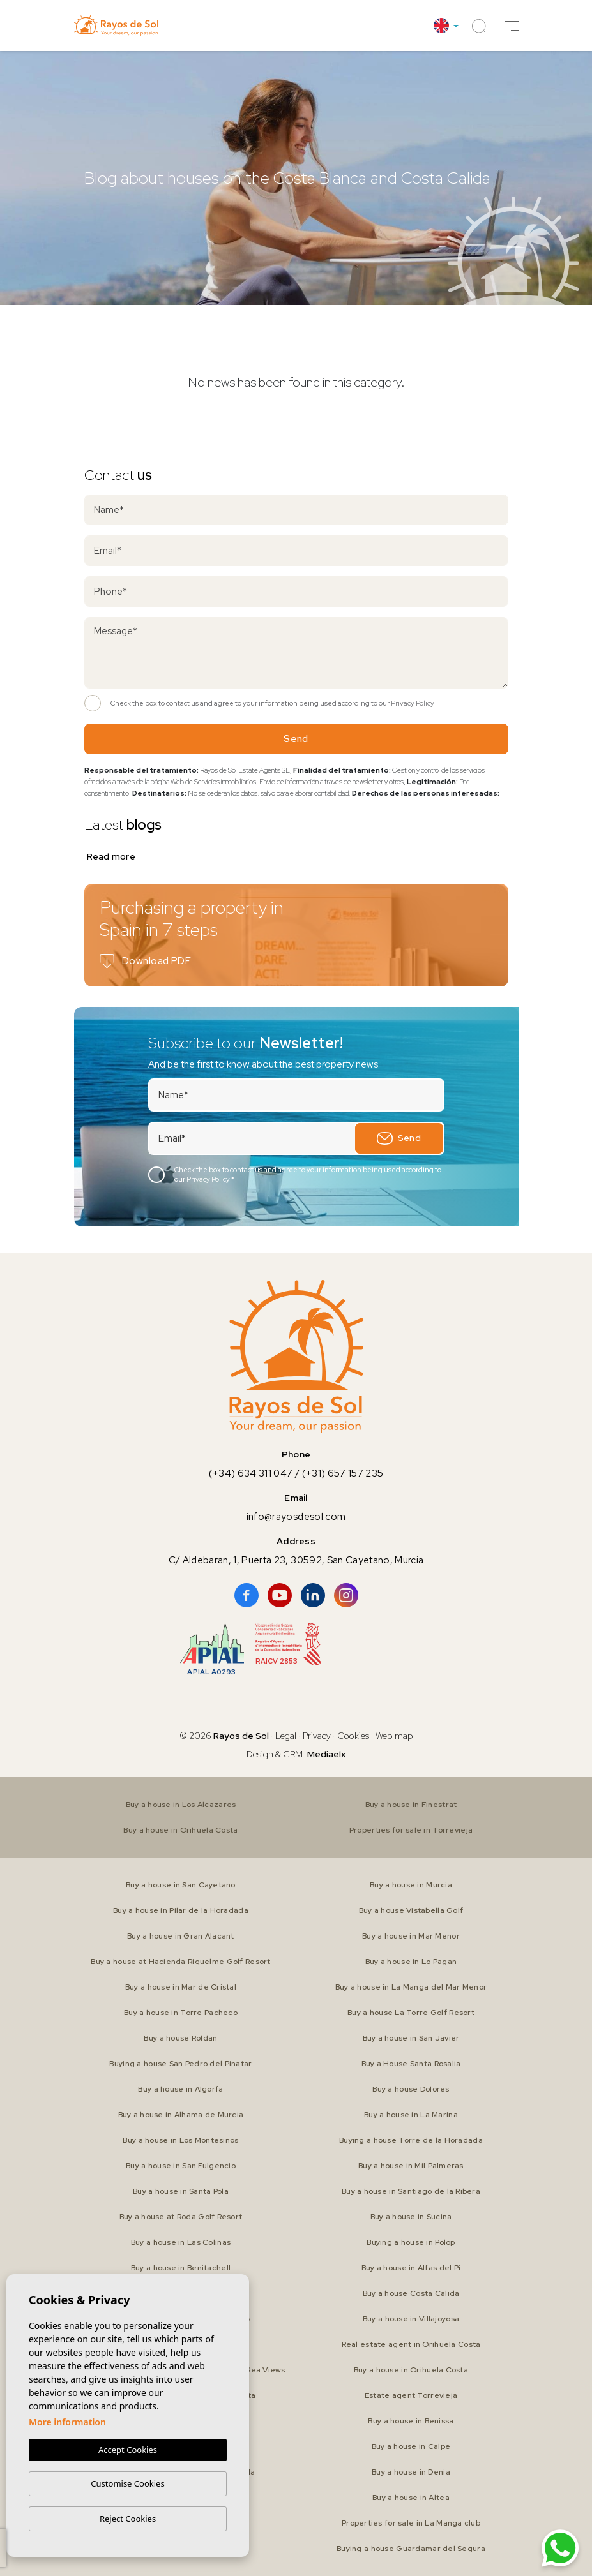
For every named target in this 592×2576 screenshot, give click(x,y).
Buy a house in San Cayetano (181, 1885)
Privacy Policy (412, 703)
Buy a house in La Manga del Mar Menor (411, 1987)
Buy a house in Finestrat (411, 1804)
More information (67, 2422)
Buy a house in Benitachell (181, 2268)
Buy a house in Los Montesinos (180, 2140)
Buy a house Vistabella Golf (411, 1910)
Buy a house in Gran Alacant (180, 1936)
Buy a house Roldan (180, 2038)
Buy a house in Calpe (411, 2446)
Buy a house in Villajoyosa (411, 2319)
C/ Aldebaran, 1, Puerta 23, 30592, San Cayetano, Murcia (296, 1560)
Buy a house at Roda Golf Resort (181, 2217)
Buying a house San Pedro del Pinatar (180, 2064)
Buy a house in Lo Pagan (411, 1961)
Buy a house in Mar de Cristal (180, 1987)
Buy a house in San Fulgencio (181, 2166)
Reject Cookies (128, 2518)
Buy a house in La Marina (411, 2115)
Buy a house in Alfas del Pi (411, 2268)
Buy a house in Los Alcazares (181, 1804)
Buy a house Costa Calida (411, 2293)
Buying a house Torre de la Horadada (411, 2140)
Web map (394, 1735)
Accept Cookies (127, 2449)
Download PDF (146, 961)
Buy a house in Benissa (410, 2421)
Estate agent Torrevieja (411, 2395)
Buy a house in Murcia (411, 1885)
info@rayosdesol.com (296, 1516)
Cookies (353, 1735)
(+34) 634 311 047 (251, 1473)
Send (296, 739)
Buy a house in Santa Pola (181, 2191)
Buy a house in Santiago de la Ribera (411, 2191)
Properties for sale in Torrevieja (411, 1830)
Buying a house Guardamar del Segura (411, 2548)
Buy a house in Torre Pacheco (181, 2012)
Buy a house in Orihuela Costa (180, 1830)
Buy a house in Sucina (411, 2217)
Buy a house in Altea (411, 2497)
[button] (512, 26)
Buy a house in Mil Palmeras (411, 2166)
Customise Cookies (127, 2483)
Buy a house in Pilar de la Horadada (180, 1910)
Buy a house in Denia (411, 2472)
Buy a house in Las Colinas (181, 2242)
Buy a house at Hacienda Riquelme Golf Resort (180, 1961)
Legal (286, 1735)
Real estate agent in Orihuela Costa (411, 2344)
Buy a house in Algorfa (180, 2089)
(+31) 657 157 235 (343, 1473)
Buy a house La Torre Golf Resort (410, 2012)
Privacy (317, 1735)
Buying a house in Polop (411, 2242)
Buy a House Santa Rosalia (411, 2064)
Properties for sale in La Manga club (411, 2523)
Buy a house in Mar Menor (411, 1936)
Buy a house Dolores (410, 2089)
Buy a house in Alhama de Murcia (181, 2115)
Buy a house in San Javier (411, 2038)
